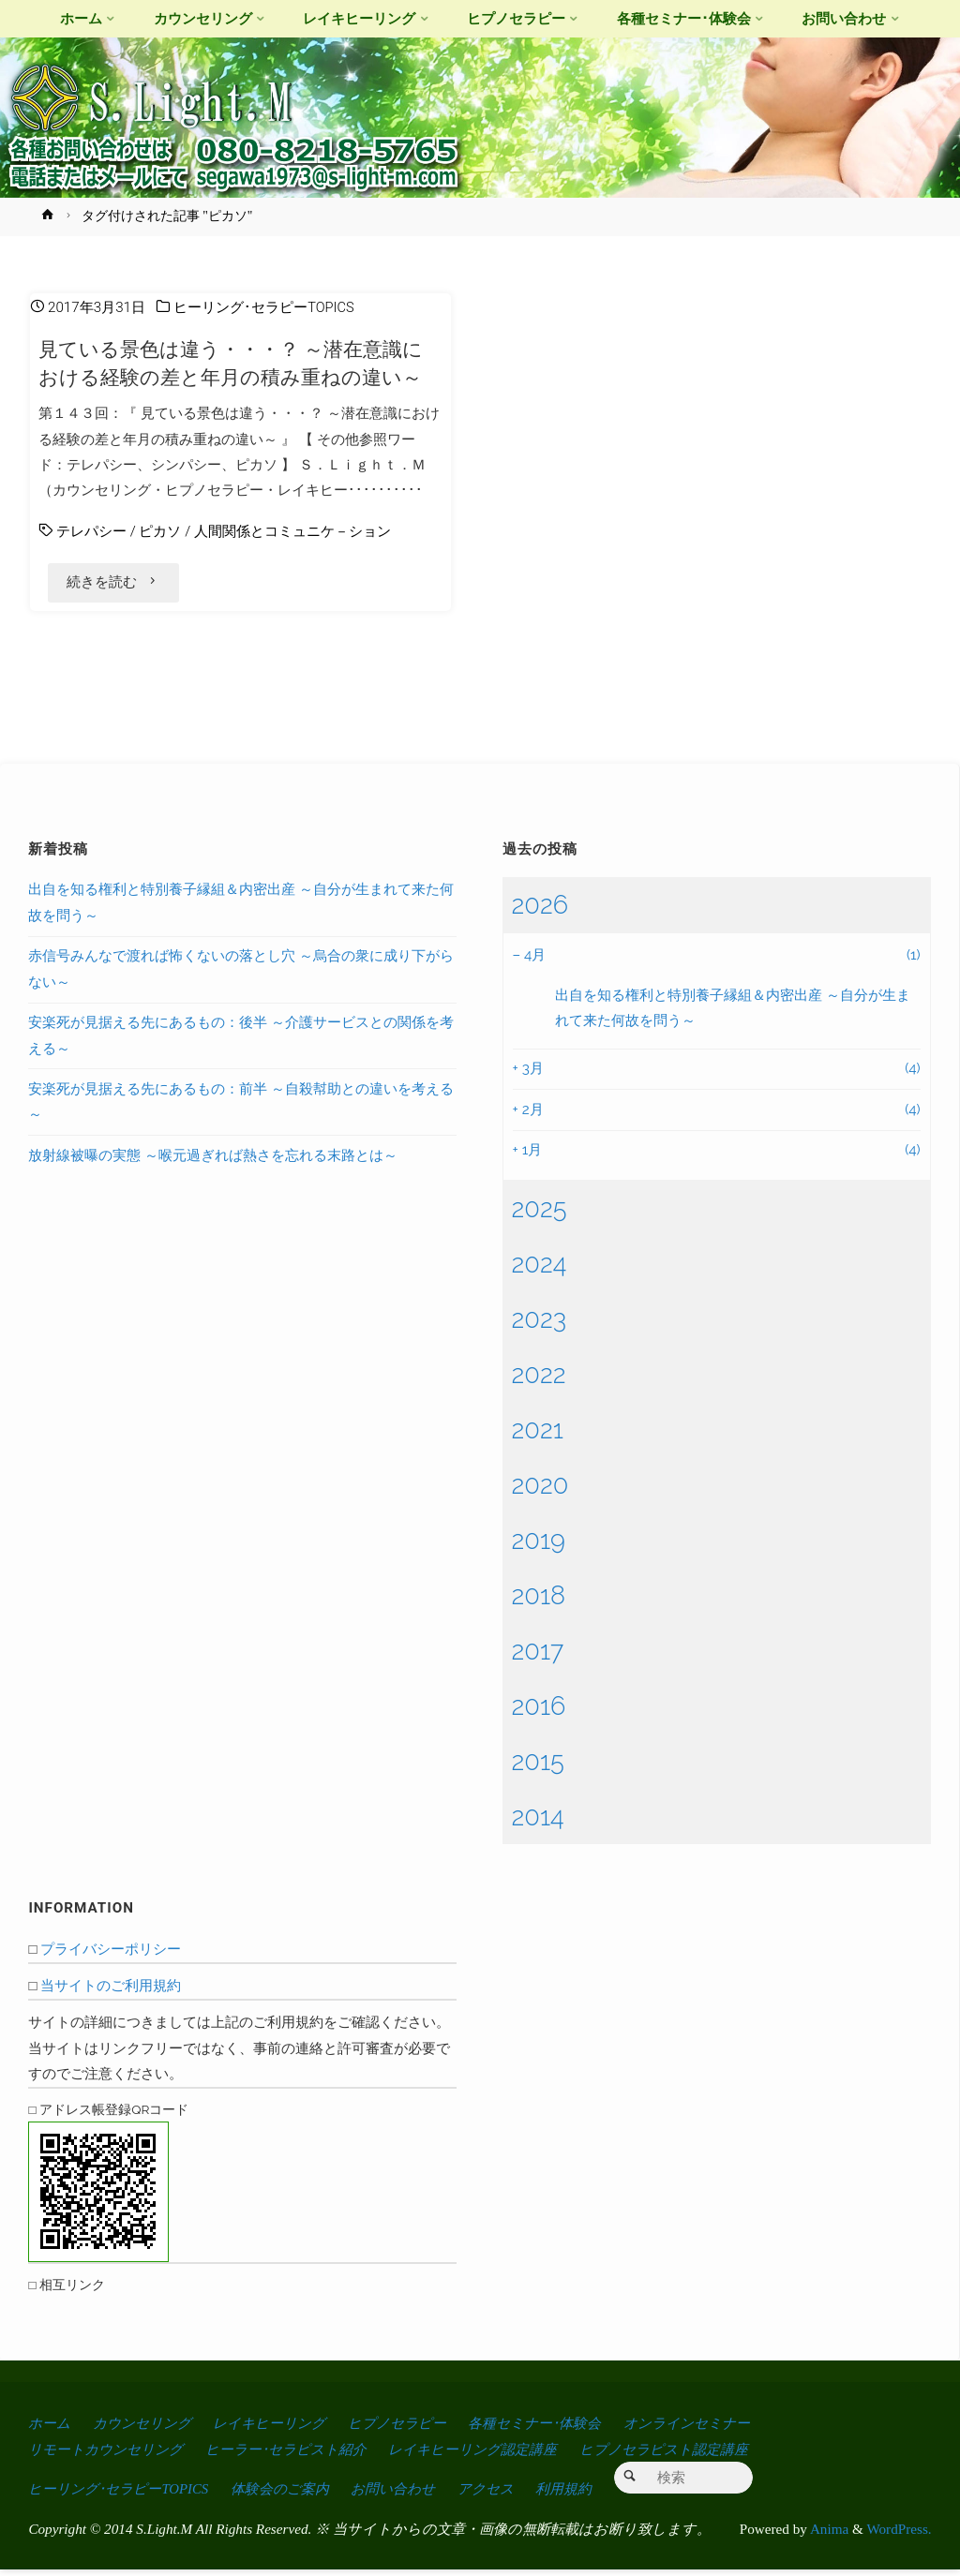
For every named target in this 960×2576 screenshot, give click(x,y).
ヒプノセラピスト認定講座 (693, 2456)
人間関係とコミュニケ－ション (292, 531)
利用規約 (584, 2495)
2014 (538, 1824)
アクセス (503, 2495)
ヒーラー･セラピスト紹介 (299, 2456)
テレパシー (91, 531)
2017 (538, 1658)
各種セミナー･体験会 (559, 2430)
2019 (538, 1547)
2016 (539, 1713)
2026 (540, 912)
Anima (827, 2535)
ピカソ (160, 531)
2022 (539, 1381)
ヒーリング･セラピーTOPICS (264, 307)
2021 (537, 1437)
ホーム (50, 2430)
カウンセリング (147, 2430)
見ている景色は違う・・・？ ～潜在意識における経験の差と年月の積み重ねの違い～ (230, 363)
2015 (538, 1768)
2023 (539, 1326)
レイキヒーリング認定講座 (493, 2456)
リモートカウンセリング (110, 2456)
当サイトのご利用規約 (110, 1993)
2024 (539, 1271)
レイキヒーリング (281, 2430)
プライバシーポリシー (110, 1955)
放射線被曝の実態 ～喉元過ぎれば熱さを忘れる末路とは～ (213, 1162)
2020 (540, 1492)
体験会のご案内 (290, 2495)
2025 (539, 1215)
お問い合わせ (407, 2495)
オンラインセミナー (718, 2430)
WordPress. (898, 2535)
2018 (539, 1602)
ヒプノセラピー (417, 2430)
